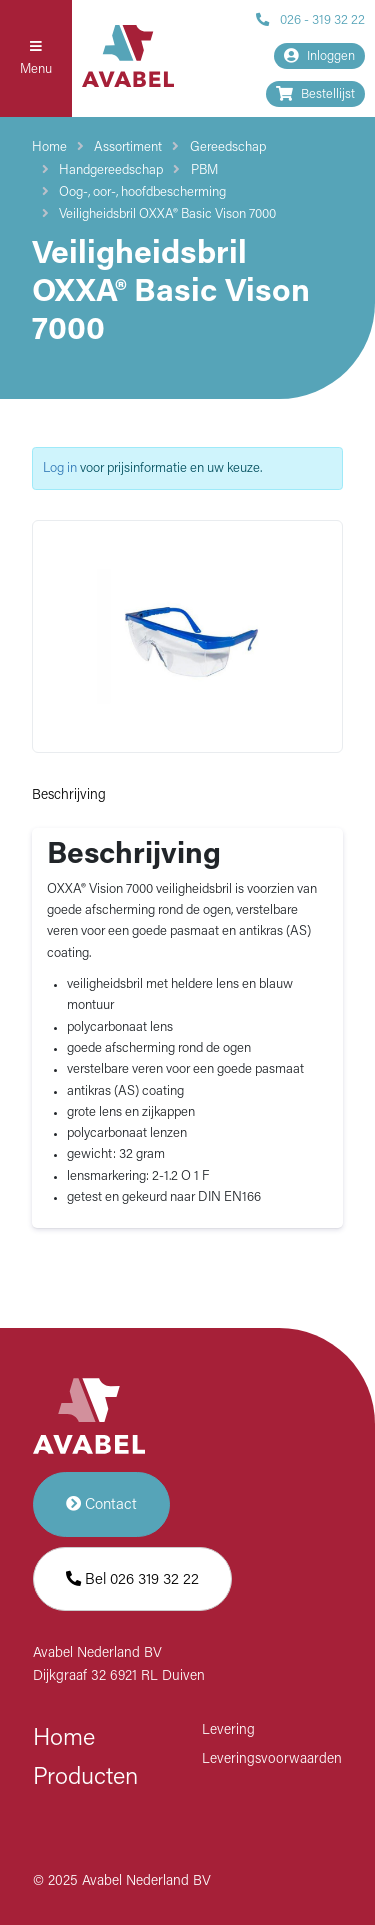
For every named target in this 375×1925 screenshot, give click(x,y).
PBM (204, 170)
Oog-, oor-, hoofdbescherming (142, 192)
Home (49, 147)
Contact (101, 1504)
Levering (228, 1730)
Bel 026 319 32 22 (132, 1579)
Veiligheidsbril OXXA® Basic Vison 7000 (167, 214)
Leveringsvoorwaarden (272, 1759)
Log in (60, 468)
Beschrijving (69, 795)
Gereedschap (228, 147)
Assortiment (128, 147)
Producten (85, 1778)
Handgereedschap (111, 170)
